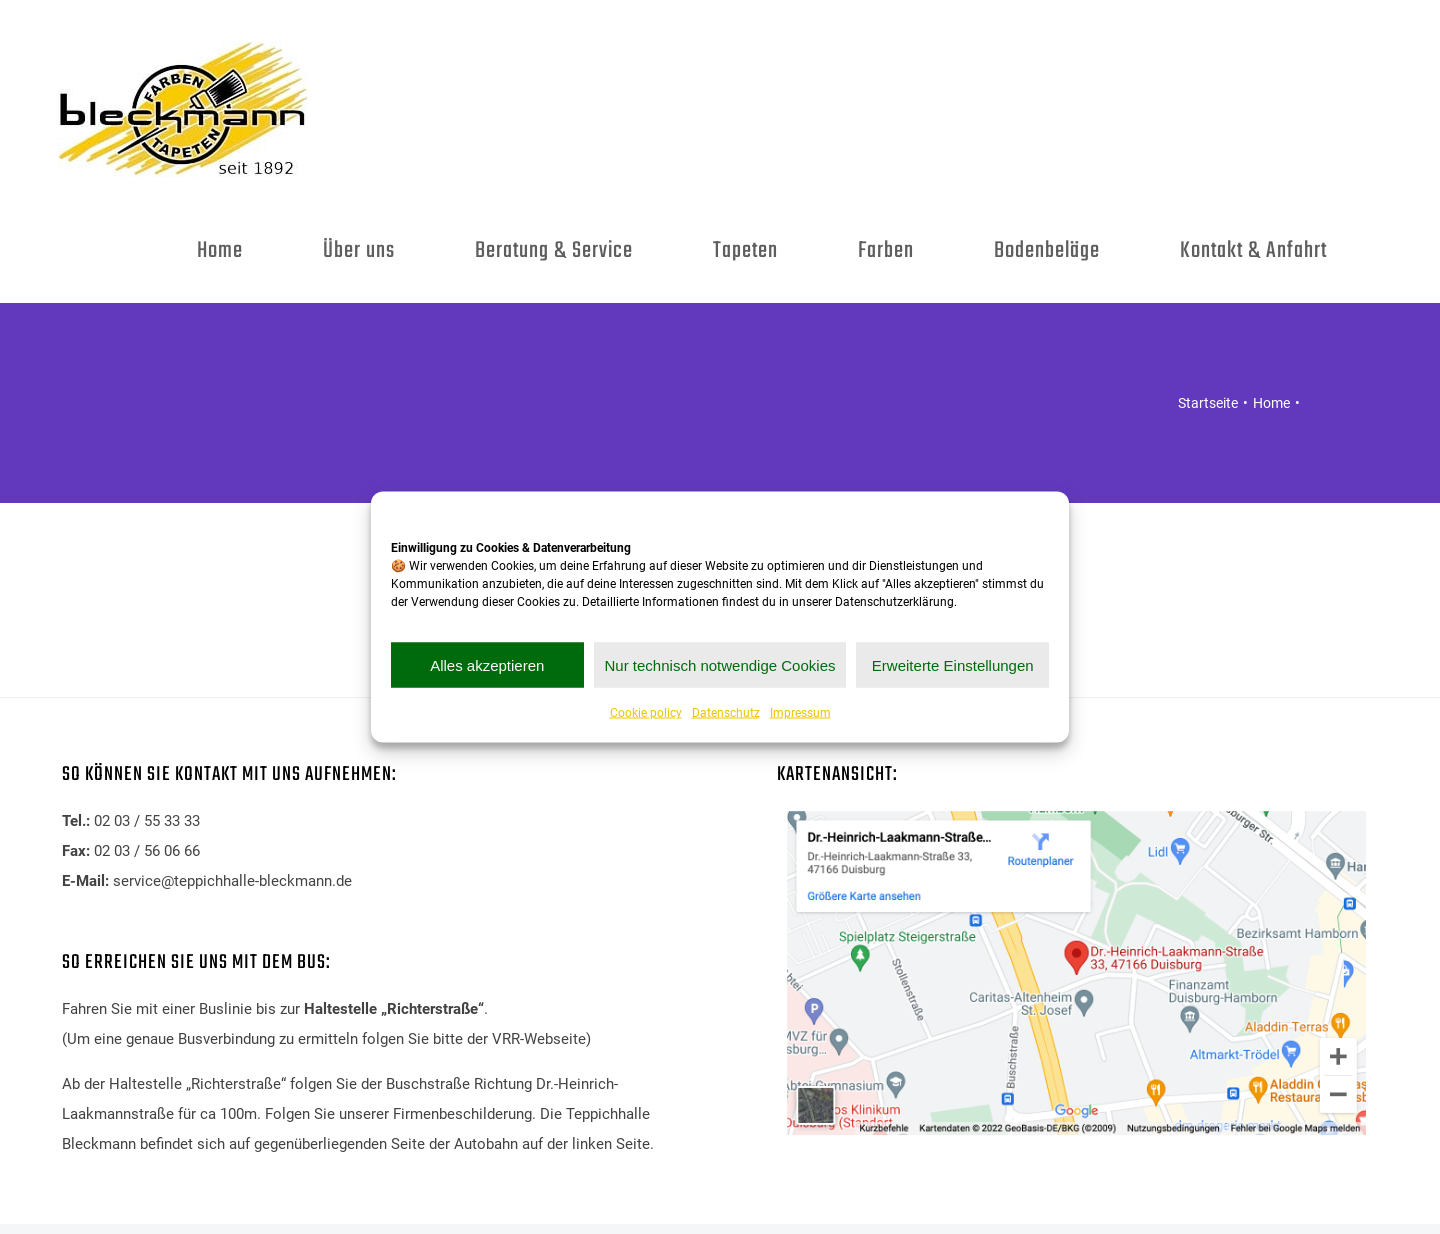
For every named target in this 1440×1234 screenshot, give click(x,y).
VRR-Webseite (539, 1039)
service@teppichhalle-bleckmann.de (232, 881)
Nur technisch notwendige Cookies (720, 664)
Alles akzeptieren (487, 664)
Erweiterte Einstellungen (953, 664)
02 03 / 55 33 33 (147, 821)
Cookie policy (646, 713)
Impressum (800, 713)
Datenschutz (726, 713)
